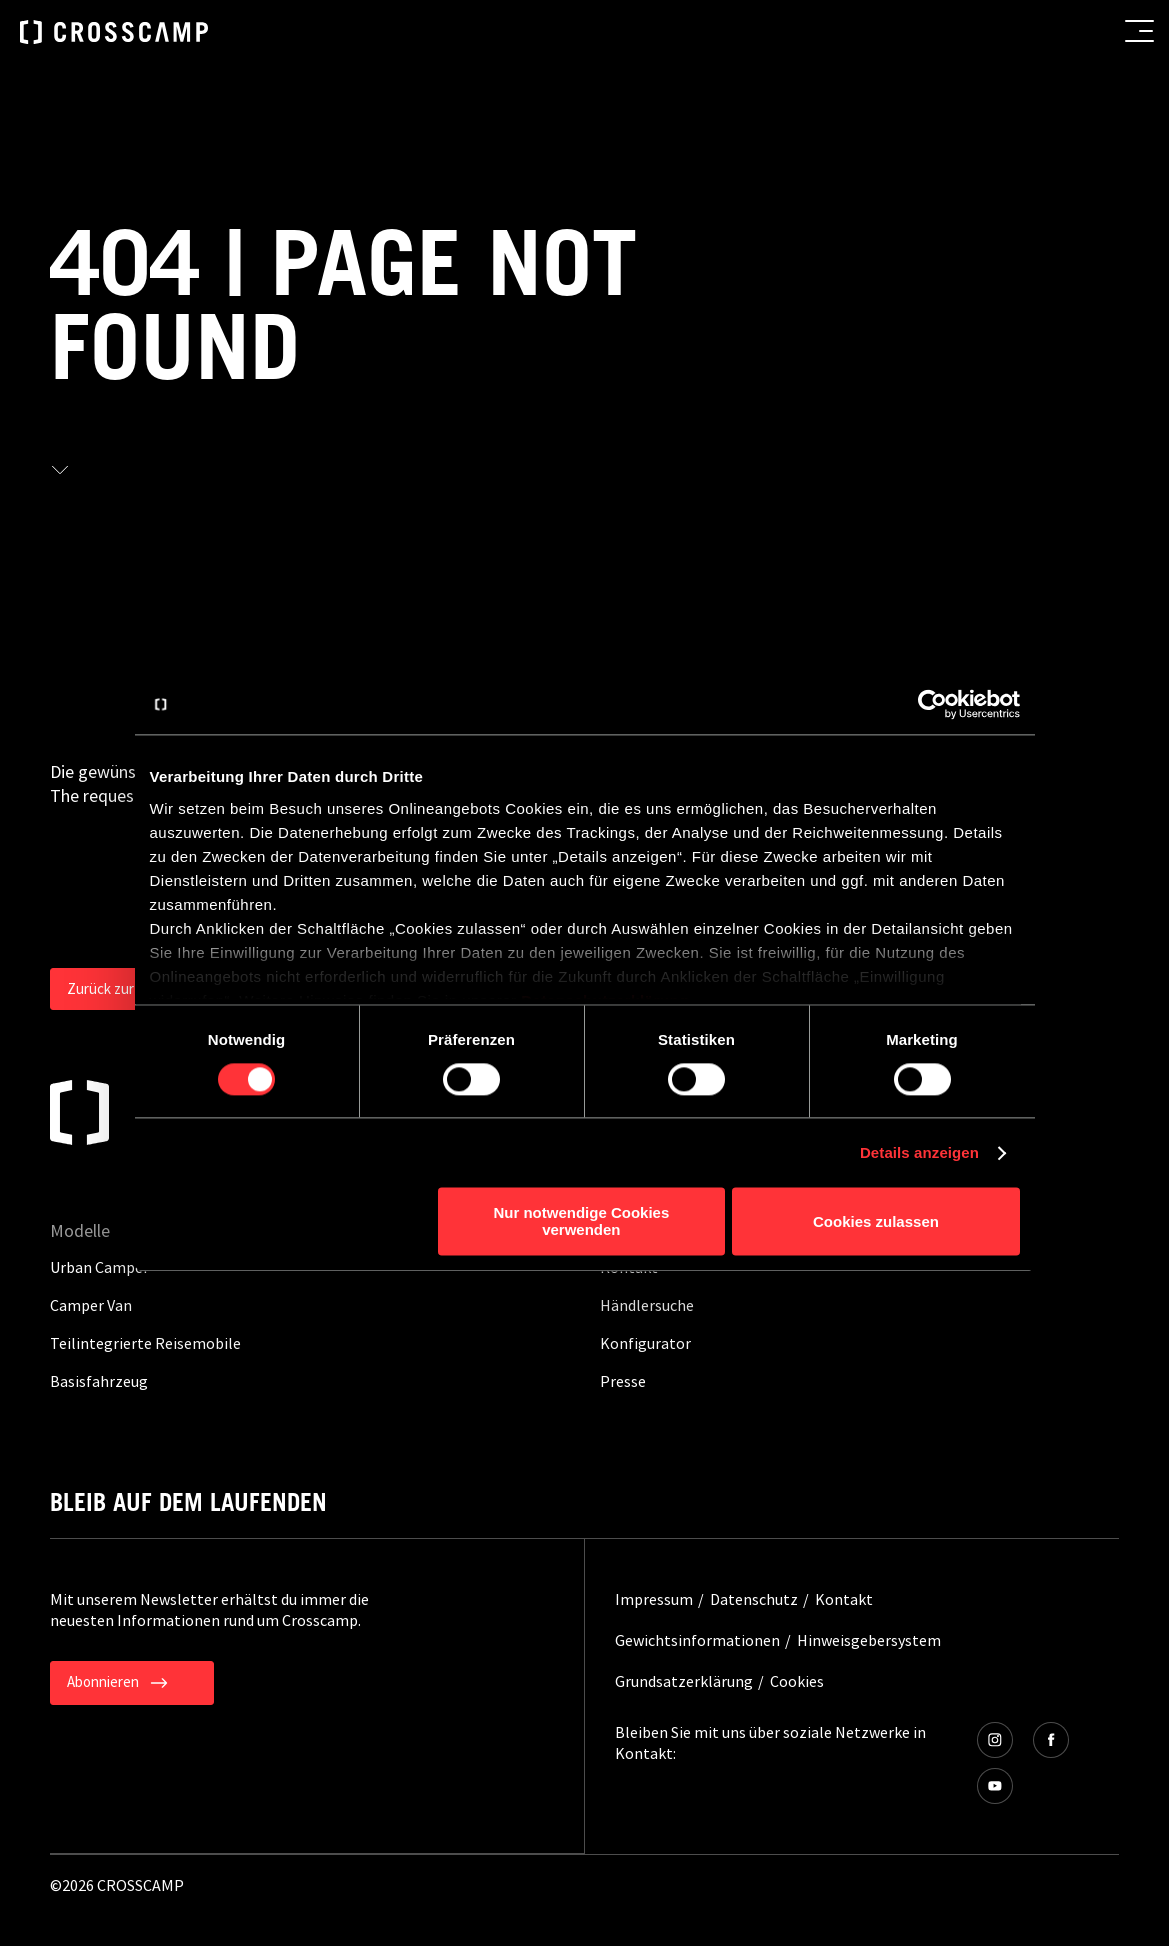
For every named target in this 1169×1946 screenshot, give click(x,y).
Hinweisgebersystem (869, 1640)
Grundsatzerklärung (684, 1681)
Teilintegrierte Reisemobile (145, 1343)
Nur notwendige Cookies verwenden (581, 1222)
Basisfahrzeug (99, 1381)
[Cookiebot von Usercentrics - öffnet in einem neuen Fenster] (932, 704)
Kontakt (844, 1599)
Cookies (797, 1681)
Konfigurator (645, 1343)
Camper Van (91, 1305)
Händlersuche (647, 1305)
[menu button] (1139, 31)
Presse (623, 1381)
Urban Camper (99, 1267)
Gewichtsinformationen (697, 1640)
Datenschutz (754, 1599)
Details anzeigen (919, 1152)
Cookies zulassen (876, 1221)
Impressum (654, 1599)
